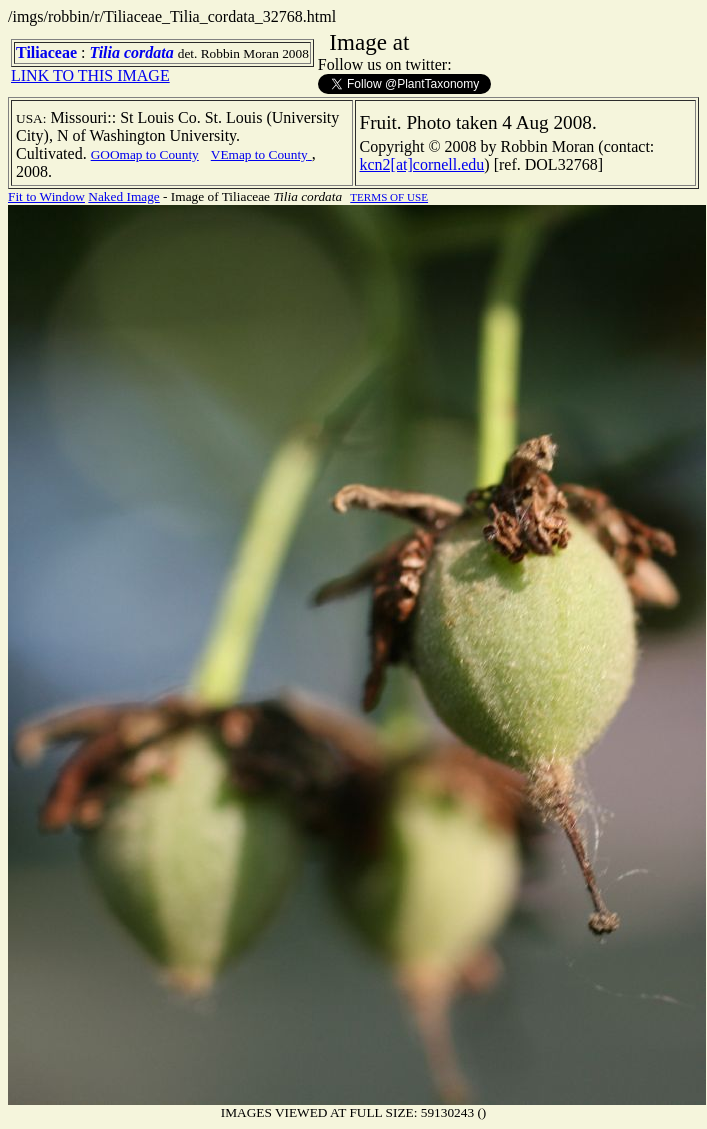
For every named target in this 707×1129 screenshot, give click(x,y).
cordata (149, 52)
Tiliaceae (46, 52)
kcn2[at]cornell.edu (422, 164)
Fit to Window (46, 196)
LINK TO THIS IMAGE (90, 75)
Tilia (104, 52)
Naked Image (123, 196)
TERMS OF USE (389, 197)
